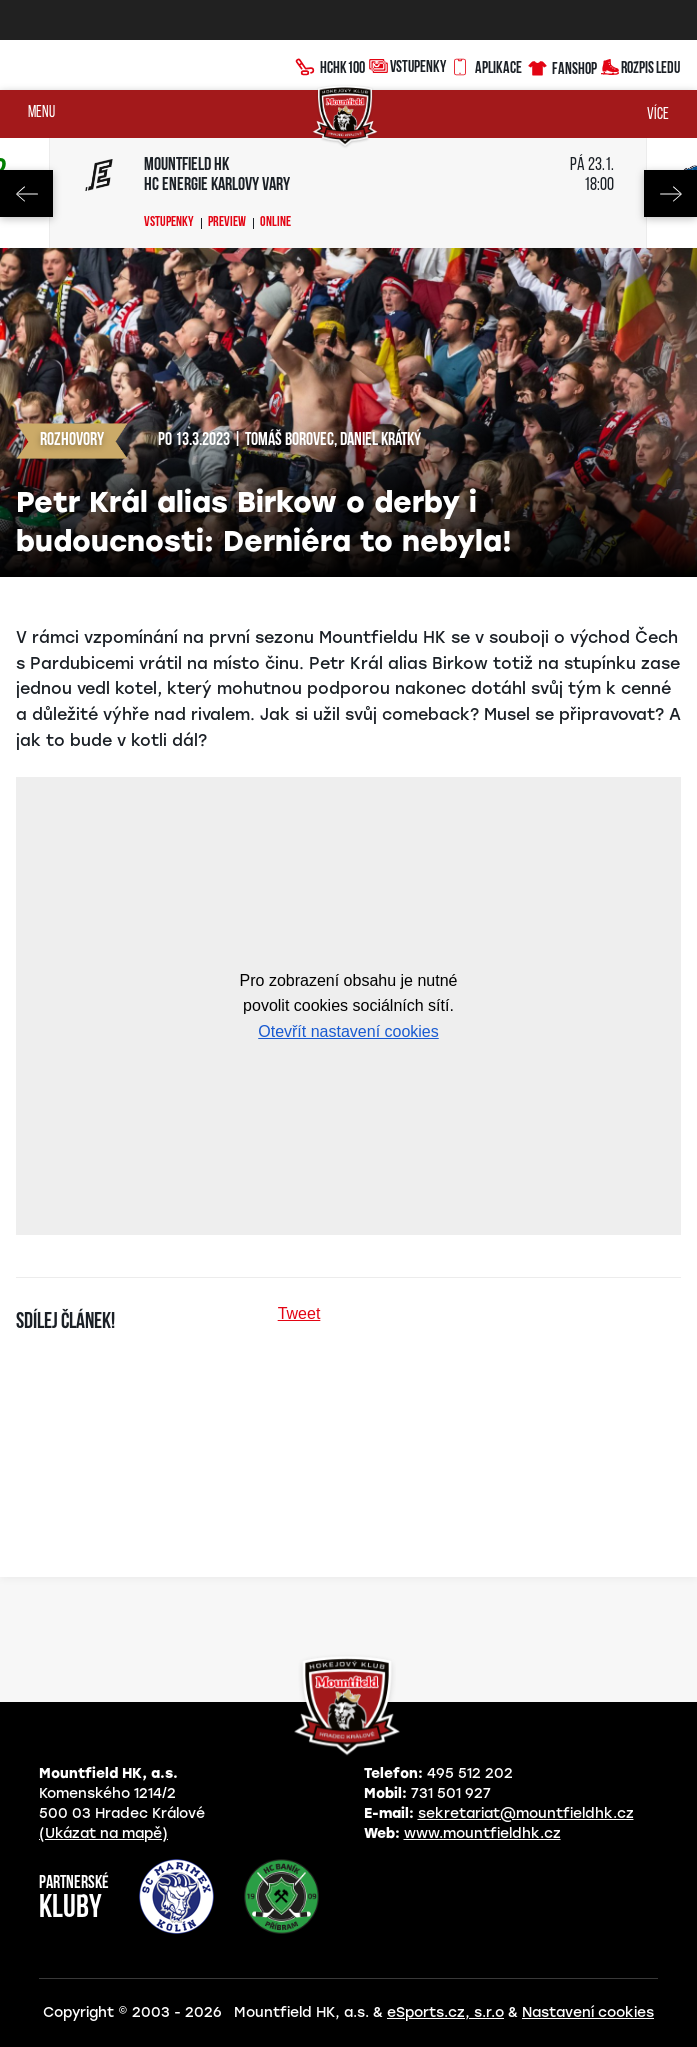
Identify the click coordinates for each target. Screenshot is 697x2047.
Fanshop (561, 65)
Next (670, 193)
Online (275, 223)
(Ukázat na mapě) (103, 1833)
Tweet (299, 1313)
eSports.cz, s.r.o (445, 2012)
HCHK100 (330, 65)
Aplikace (486, 65)
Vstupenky (407, 65)
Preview (227, 223)
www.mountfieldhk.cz (482, 1833)
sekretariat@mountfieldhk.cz (526, 1813)
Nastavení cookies (588, 2012)
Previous (26, 193)
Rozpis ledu (640, 65)
